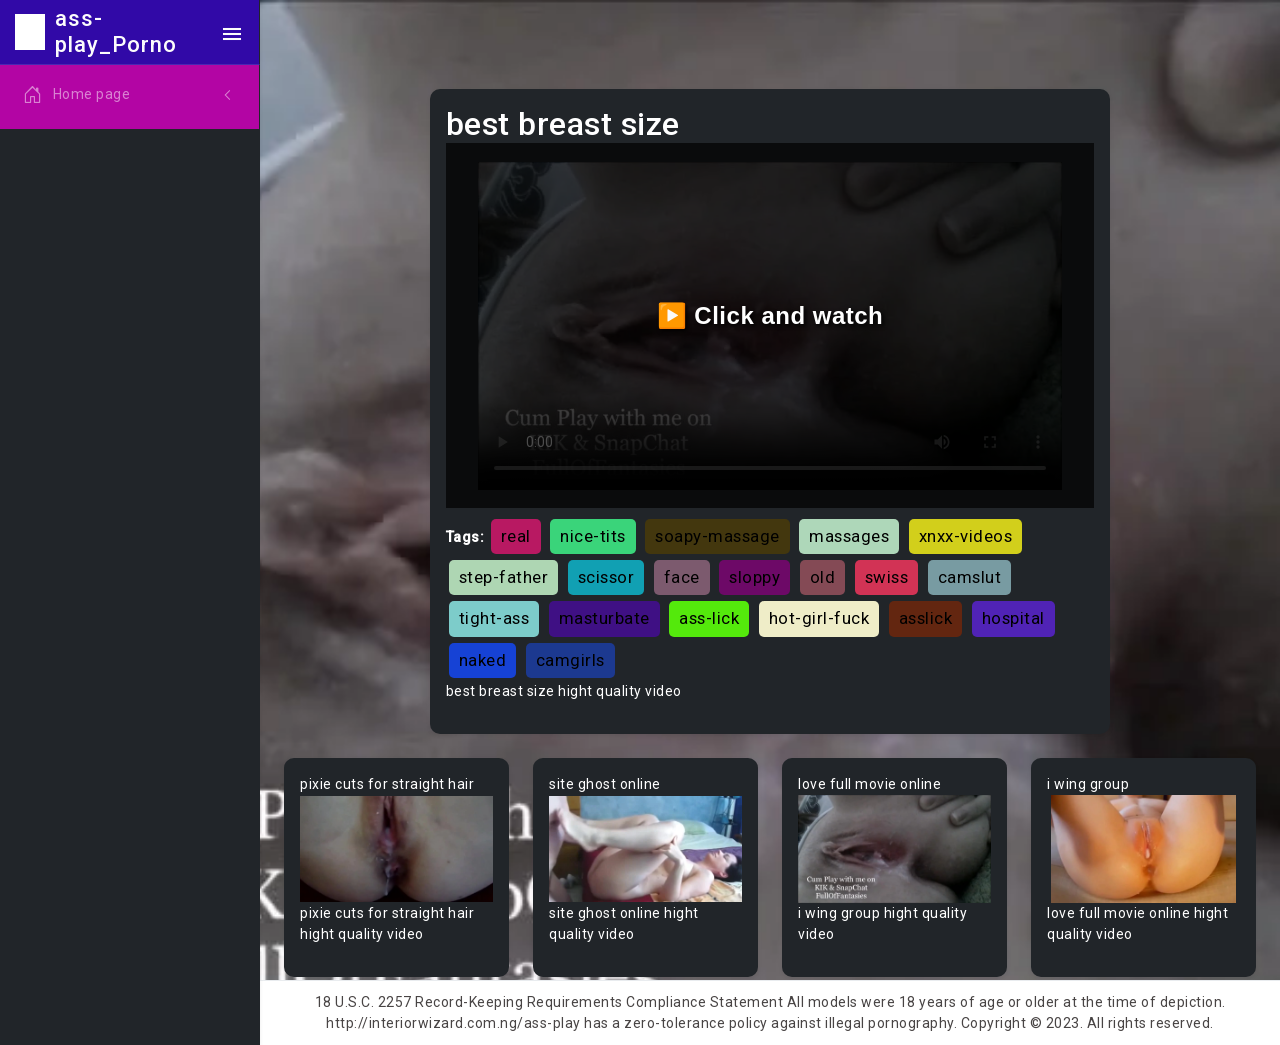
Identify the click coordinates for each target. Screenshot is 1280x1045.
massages (849, 536)
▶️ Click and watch (770, 315)
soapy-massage (717, 536)
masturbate (604, 618)
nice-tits (593, 536)
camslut (970, 577)
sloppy (754, 577)
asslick (926, 618)
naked (483, 660)
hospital (1013, 618)
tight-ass (494, 618)
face (682, 577)
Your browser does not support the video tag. (396, 849)
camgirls (570, 660)
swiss (887, 577)
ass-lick (709, 618)
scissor (606, 577)
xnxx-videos (966, 536)
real (516, 536)
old (823, 577)
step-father (504, 577)
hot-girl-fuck (819, 618)
